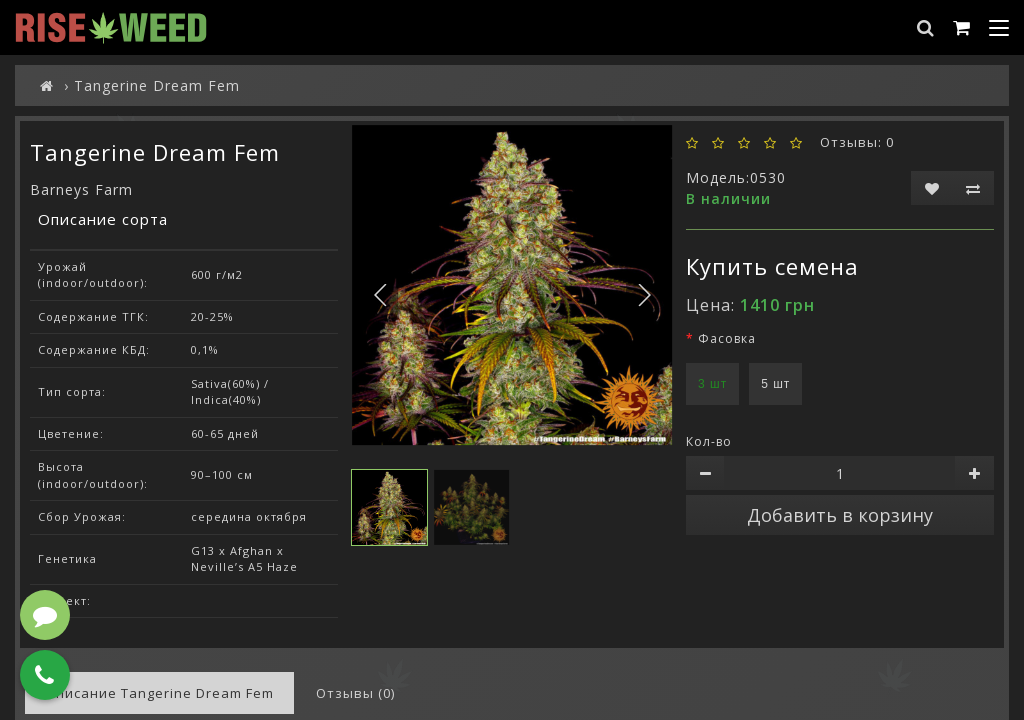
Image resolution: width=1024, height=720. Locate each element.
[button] (643, 295)
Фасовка (727, 338)
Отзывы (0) (355, 693)
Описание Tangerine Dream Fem (159, 693)
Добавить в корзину (840, 515)
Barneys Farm (81, 189)
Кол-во (709, 441)
